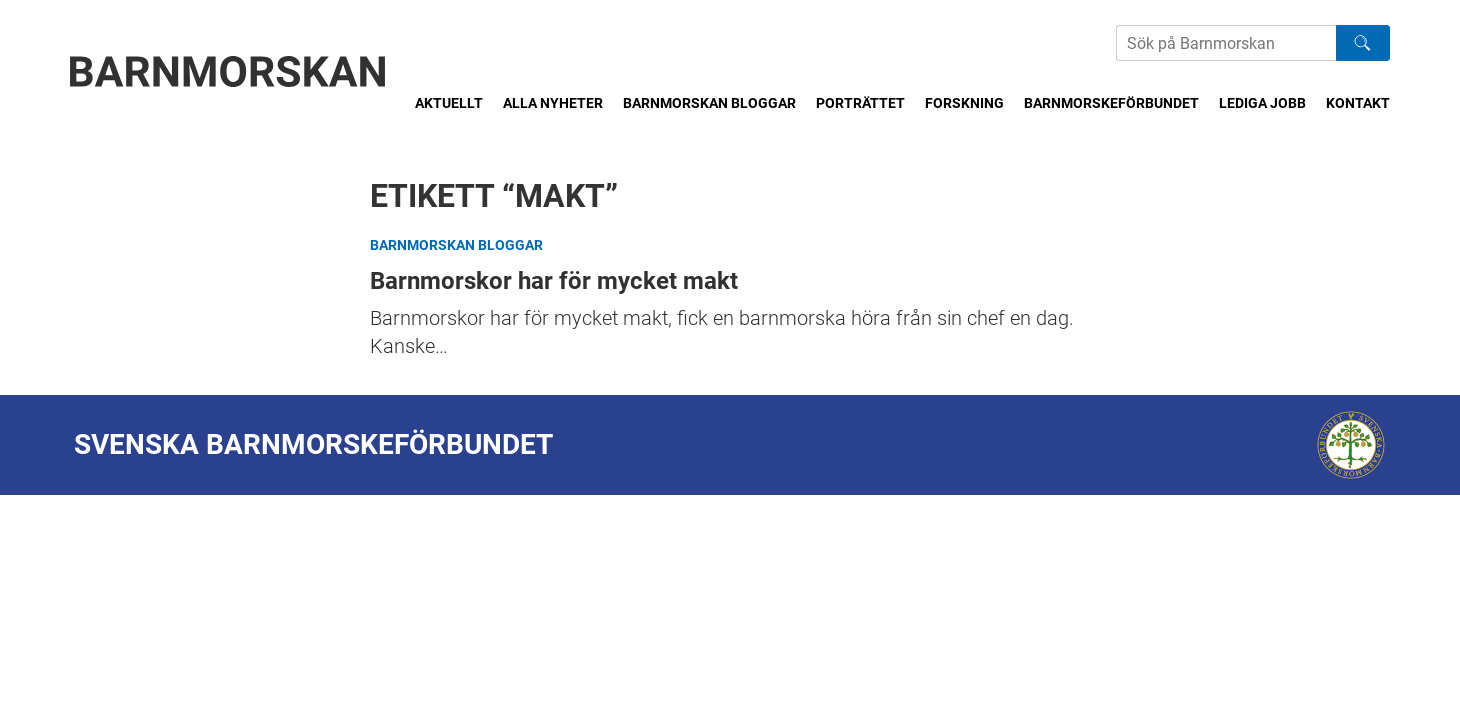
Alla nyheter (553, 103)
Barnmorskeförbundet (1111, 103)
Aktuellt (449, 103)
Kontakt (1358, 103)
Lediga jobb (1262, 103)
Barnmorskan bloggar (709, 103)
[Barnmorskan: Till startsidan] (228, 71)
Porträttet (860, 103)
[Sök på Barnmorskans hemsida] (1226, 43)
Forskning (964, 103)
